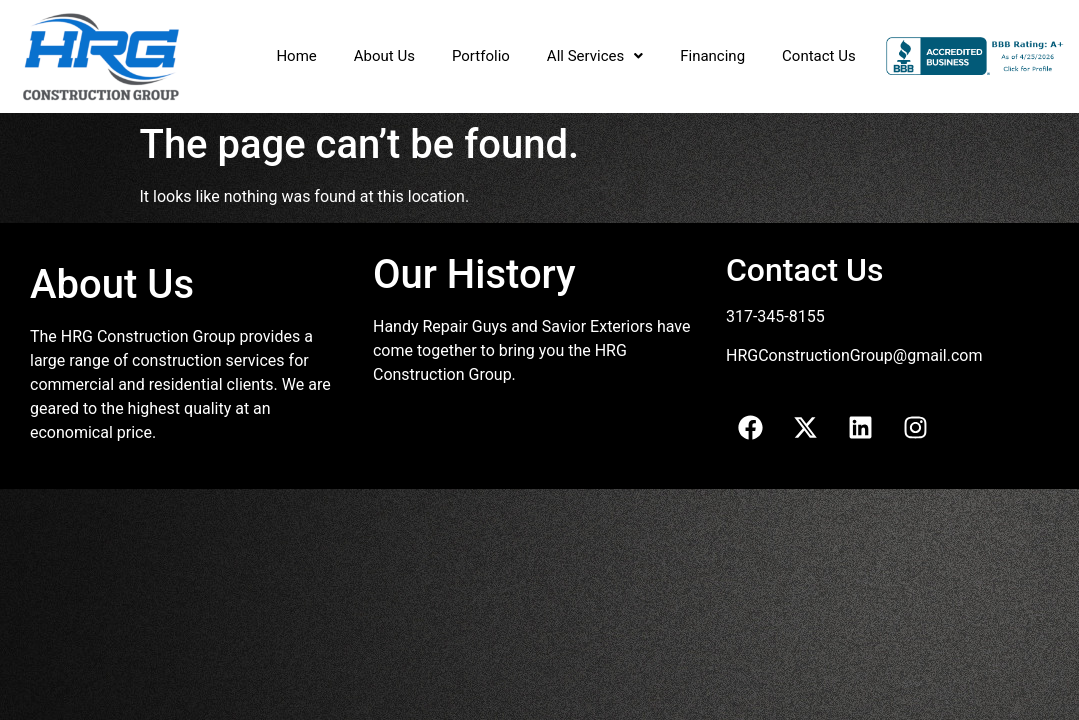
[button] (595, 56)
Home (296, 56)
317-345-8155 (775, 316)
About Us (384, 56)
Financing (712, 56)
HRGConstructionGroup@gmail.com (854, 355)
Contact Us (819, 56)
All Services (595, 56)
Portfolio (481, 56)
